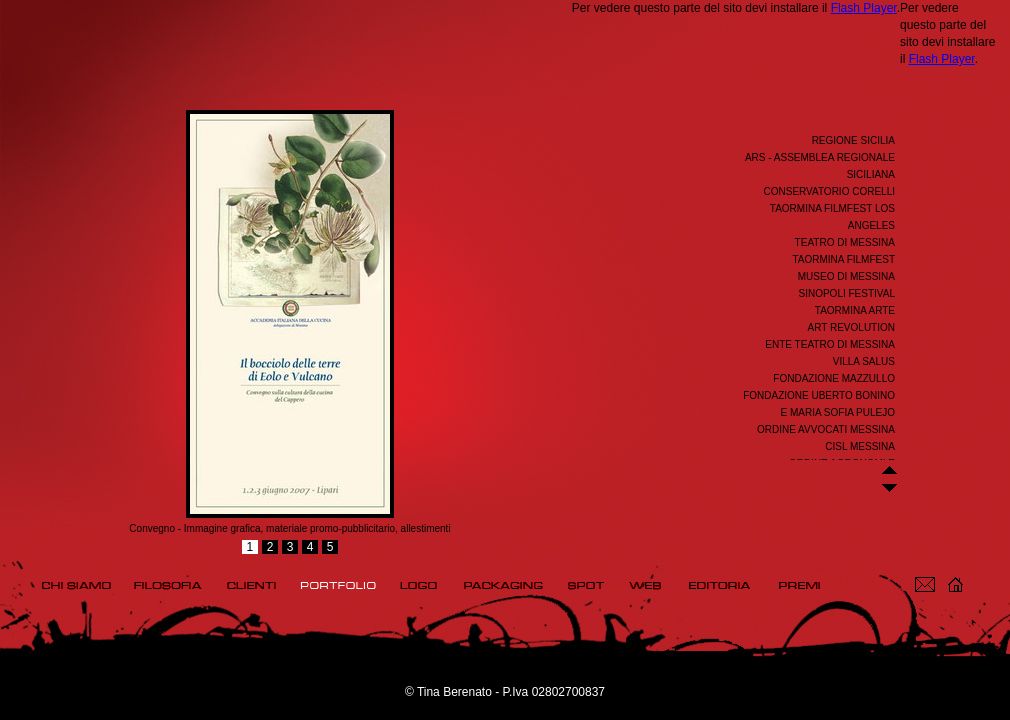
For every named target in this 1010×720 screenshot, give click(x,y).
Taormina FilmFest (843, 259)
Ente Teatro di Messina (830, 344)
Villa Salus (864, 361)
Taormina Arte (855, 310)
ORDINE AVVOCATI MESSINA (826, 429)
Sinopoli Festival (846, 293)
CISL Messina (860, 446)
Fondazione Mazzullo (834, 378)
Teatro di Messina (845, 242)
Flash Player (864, 8)
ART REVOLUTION (851, 327)
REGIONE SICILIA (853, 140)
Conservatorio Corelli (829, 191)
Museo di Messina (846, 276)
